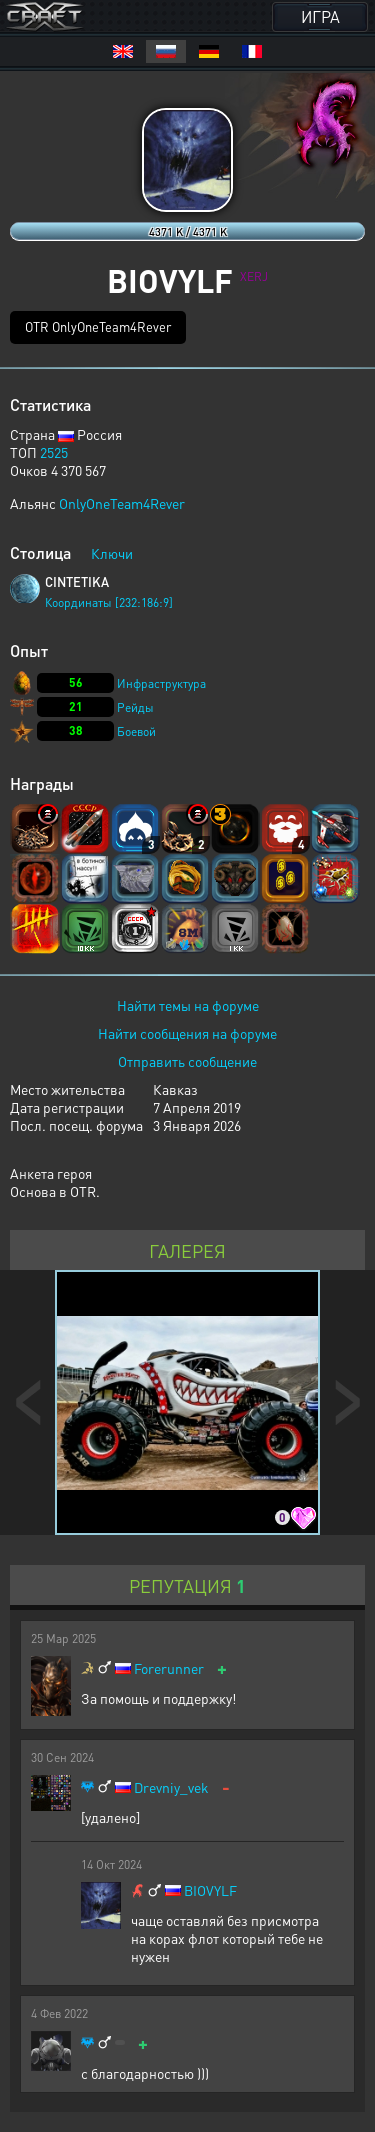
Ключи (112, 553)
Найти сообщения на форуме (187, 1033)
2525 (54, 452)
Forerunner (169, 1668)
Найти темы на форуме (188, 1005)
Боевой (136, 731)
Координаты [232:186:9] (109, 602)
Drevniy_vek (171, 1787)
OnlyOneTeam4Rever (122, 503)
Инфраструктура (161, 683)
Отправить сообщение (187, 1061)
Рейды (135, 707)
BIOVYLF (210, 1890)
